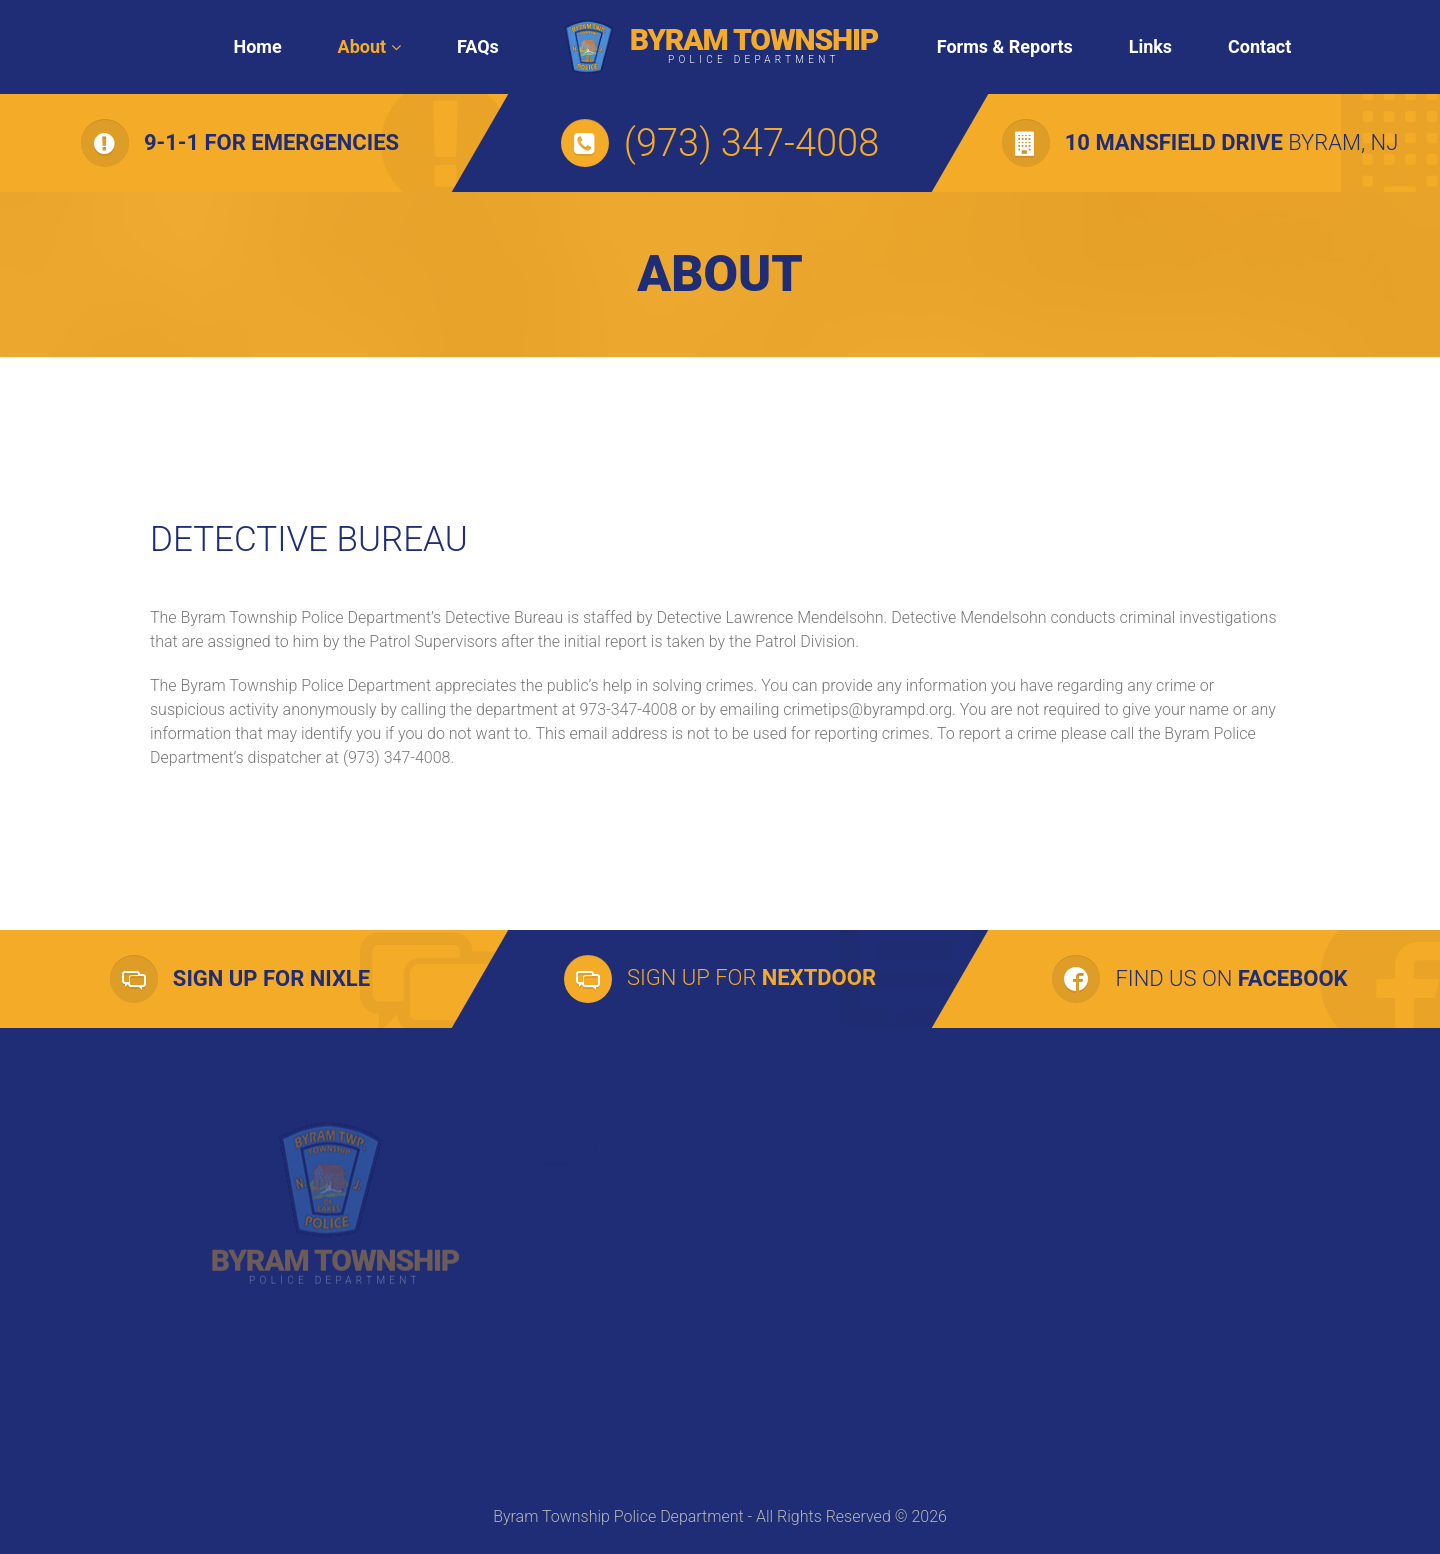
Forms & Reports (1005, 46)
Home (257, 46)
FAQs (478, 46)
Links (1150, 46)
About (362, 46)
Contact (1259, 46)
